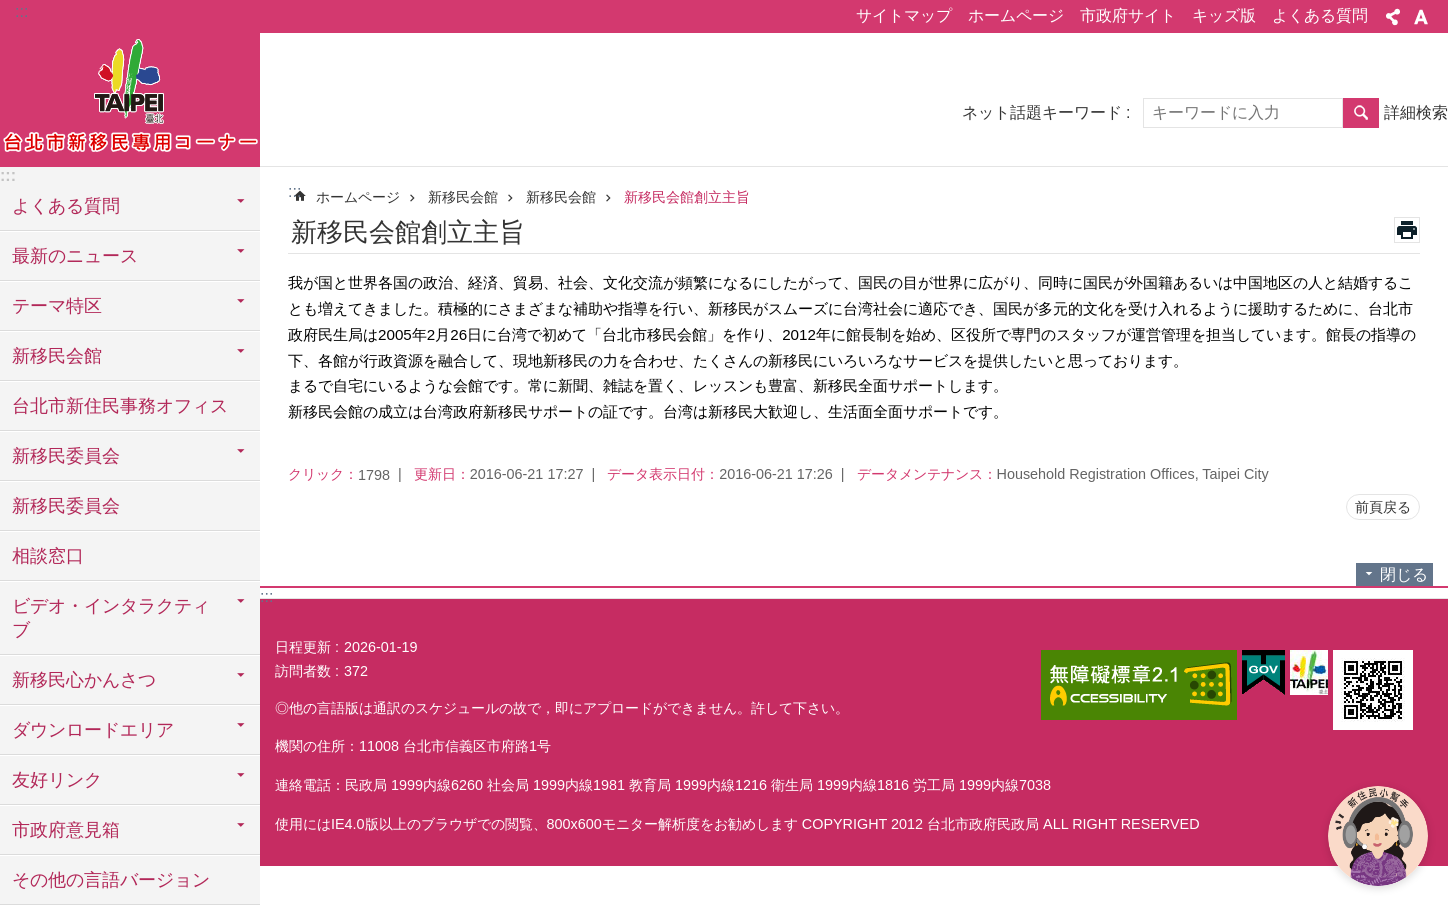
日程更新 (303, 647)
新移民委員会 (66, 506)
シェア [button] (1393, 17)
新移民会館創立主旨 (687, 197)
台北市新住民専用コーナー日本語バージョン (130, 97)
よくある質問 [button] (66, 206)
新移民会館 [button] (57, 356)
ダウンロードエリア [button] (93, 730)
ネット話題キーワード (1042, 112)
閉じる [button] (1404, 574)
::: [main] (294, 191)
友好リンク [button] (57, 780)
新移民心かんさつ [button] (84, 680)
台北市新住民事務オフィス (120, 406)
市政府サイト (1128, 15)
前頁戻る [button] (1383, 507)
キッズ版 (1224, 15)
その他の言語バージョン (111, 880)
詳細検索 (1416, 112)
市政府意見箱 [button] (66, 830)
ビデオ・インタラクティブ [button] (111, 618)
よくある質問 (1320, 15)
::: (21, 11)
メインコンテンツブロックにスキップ (10, 10)
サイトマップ (904, 15)
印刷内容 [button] (1407, 230)
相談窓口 (48, 556)
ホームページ (1016, 15)
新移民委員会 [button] (66, 456)
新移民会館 (463, 197)
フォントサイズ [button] (1421, 17)
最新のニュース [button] (75, 256)
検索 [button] (1361, 113)
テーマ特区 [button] (57, 306)
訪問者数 (303, 671)
